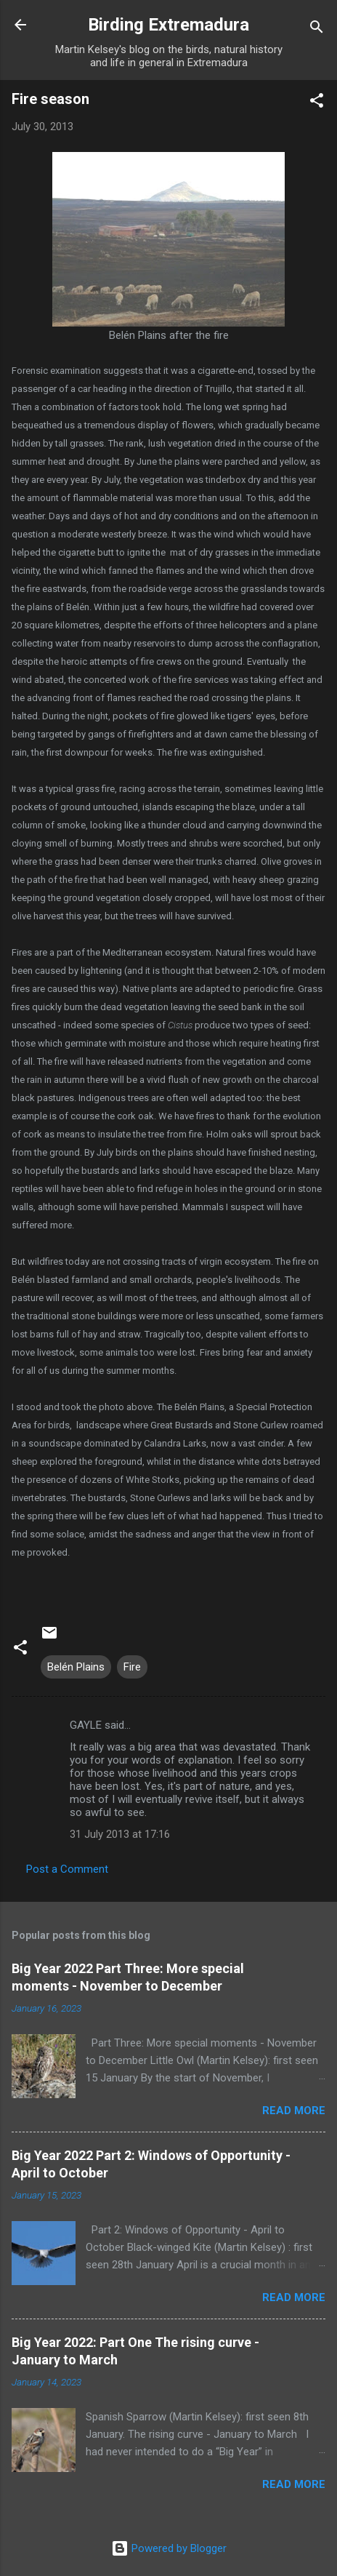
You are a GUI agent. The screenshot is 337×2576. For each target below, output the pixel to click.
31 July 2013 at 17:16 (120, 1834)
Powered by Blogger (169, 2548)
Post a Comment (67, 1869)
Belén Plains (76, 1666)
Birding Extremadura (168, 25)
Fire (132, 1666)
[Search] (316, 29)
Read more (293, 2110)
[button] (316, 103)
